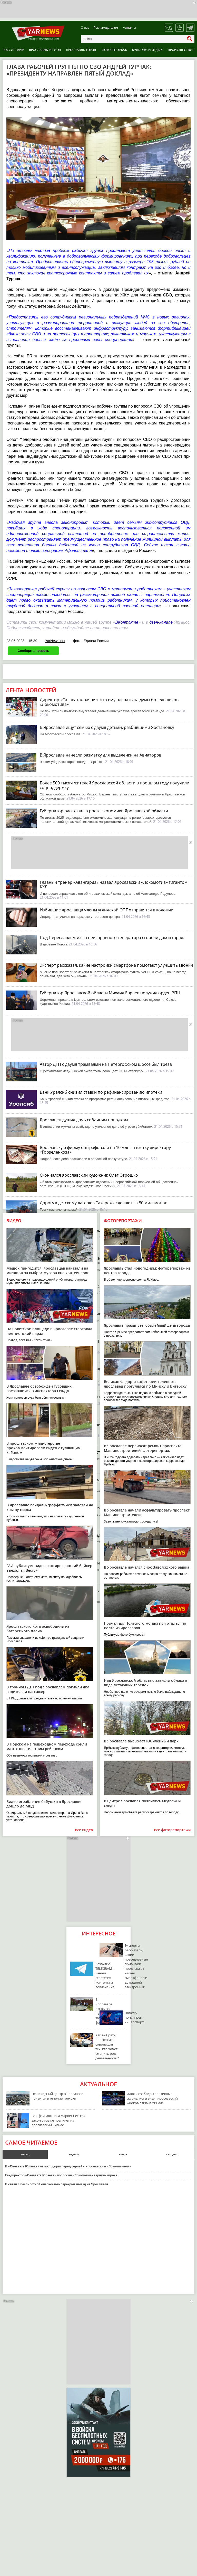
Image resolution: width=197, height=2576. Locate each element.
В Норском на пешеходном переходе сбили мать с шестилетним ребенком (46, 1746)
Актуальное (98, 2084)
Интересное (98, 1933)
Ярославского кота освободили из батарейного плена (37, 1628)
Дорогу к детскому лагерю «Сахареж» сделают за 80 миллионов (103, 1202)
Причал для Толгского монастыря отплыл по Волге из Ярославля (145, 1625)
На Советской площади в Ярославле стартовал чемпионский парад (49, 1331)
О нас (85, 27)
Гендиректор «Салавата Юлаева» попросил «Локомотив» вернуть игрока (61, 2175)
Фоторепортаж (114, 50)
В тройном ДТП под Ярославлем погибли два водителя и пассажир (47, 1689)
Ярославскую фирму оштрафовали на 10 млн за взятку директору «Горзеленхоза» (105, 1149)
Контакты (129, 27)
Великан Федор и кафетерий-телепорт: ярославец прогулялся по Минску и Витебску (145, 1384)
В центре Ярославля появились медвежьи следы (142, 1803)
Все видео (84, 1830)
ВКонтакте (126, 622)
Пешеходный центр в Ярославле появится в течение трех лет (57, 2096)
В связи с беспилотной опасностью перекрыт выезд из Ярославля (56, 2184)
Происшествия (181, 50)
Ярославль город (81, 50)
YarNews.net (55, 641)
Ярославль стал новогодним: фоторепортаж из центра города (147, 1270)
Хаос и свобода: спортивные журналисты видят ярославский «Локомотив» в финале (152, 2098)
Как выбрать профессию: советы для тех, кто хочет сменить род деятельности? (107, 2046)
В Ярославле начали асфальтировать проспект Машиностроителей (147, 1512)
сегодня (171, 2154)
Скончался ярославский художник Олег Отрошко (89, 1175)
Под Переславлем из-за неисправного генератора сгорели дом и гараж (112, 937)
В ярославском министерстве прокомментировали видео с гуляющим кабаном (43, 1448)
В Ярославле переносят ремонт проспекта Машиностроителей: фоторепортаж (142, 1448)
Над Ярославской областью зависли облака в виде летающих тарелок (145, 1682)
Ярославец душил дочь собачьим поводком (84, 1119)
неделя (74, 2154)
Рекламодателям (106, 27)
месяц (25, 2154)
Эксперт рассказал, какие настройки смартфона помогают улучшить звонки (116, 965)
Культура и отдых (147, 50)
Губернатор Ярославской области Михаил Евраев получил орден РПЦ (110, 993)
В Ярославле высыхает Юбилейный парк (141, 1741)
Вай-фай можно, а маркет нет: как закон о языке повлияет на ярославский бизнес (58, 2120)
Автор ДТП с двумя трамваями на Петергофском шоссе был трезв (106, 1064)
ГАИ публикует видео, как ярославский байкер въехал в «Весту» (49, 1568)
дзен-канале (161, 622)
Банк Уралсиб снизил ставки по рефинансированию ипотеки (101, 1092)
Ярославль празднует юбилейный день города (147, 1325)
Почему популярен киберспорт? (135, 2017)
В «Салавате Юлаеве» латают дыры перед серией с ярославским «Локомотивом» (68, 2166)
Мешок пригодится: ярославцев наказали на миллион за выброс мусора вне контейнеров (47, 1270)
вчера (123, 2154)
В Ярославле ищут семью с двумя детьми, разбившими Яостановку (107, 727)
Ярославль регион (45, 50)
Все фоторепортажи (172, 1830)
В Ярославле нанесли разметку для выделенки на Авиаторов (100, 755)
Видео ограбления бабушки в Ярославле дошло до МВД (43, 1803)
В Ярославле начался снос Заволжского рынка (146, 1567)
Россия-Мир (13, 50)
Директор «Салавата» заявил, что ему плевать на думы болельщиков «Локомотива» (109, 702)
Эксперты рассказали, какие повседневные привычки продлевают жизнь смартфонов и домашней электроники (136, 1966)
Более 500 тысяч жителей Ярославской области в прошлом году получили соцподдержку (114, 785)
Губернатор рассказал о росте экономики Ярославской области (104, 810)
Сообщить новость (33, 651)
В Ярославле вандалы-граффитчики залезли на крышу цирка (49, 1507)
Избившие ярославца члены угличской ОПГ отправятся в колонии (106, 910)
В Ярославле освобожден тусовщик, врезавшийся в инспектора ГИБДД (39, 1388)
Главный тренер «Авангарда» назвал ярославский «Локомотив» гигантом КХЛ (114, 884)
